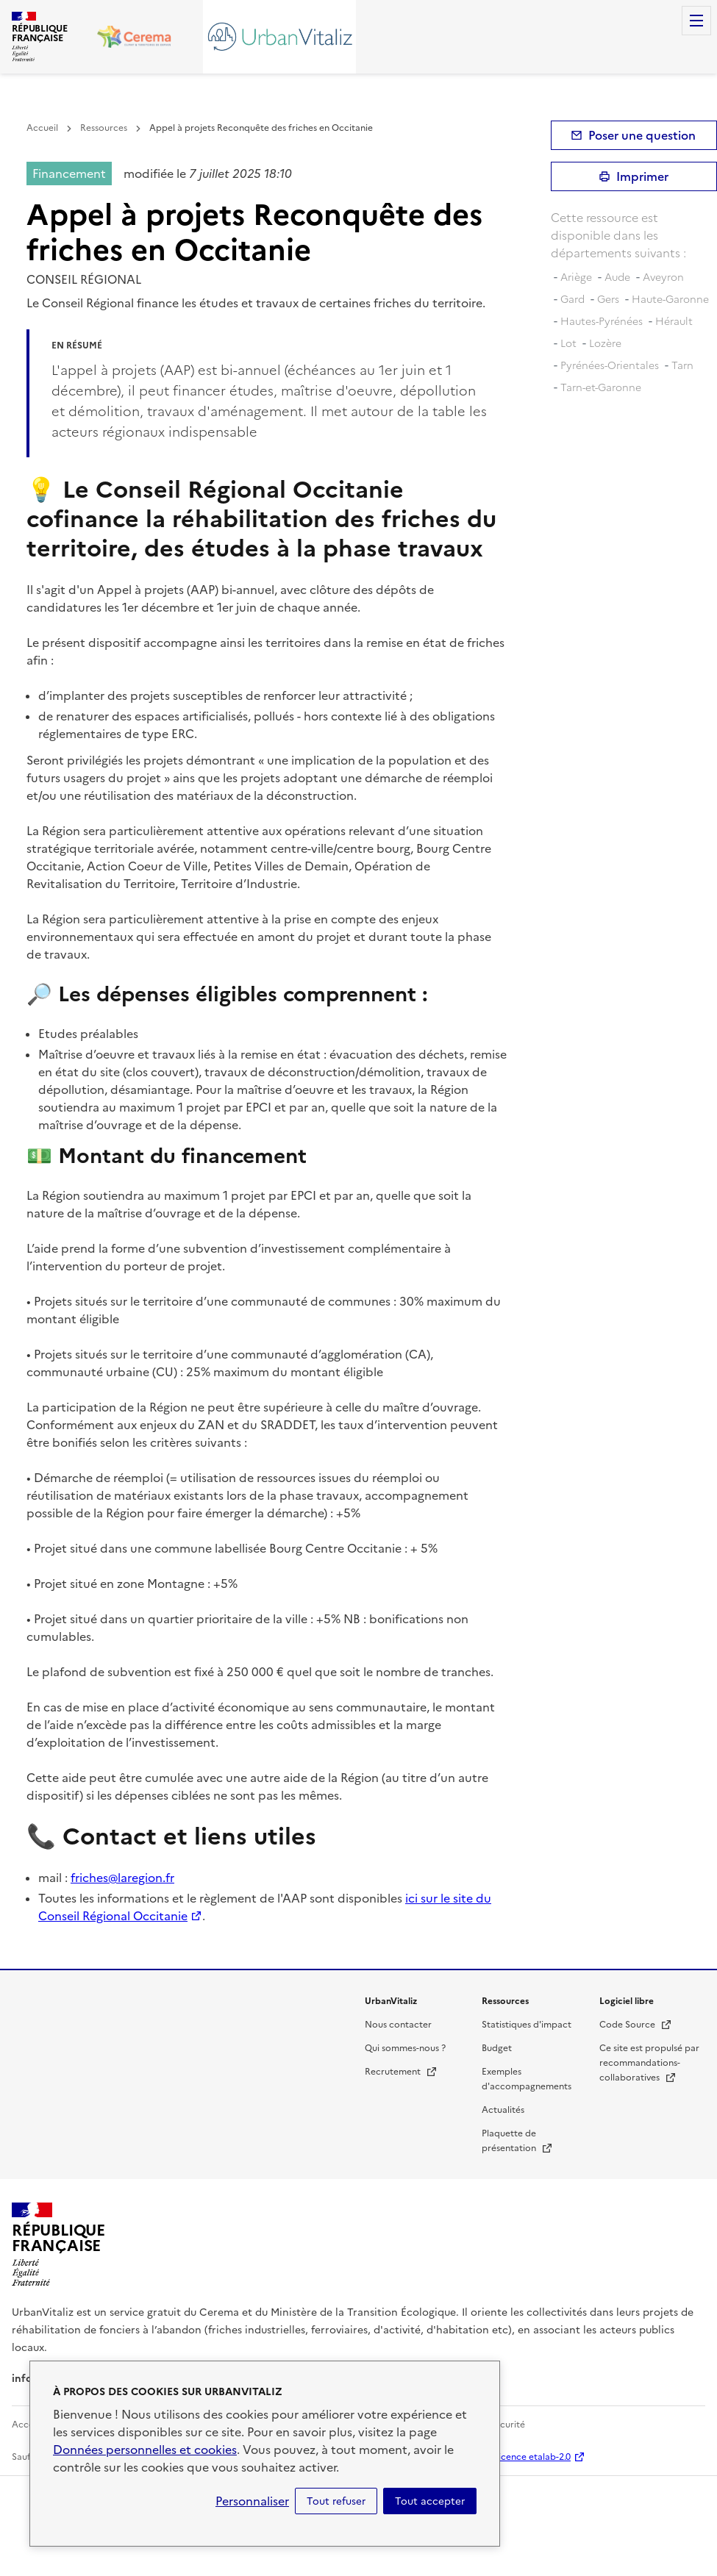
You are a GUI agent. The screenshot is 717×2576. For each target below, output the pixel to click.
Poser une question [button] (642, 135)
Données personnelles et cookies (145, 2449)
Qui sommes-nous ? (405, 2048)
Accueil (42, 128)
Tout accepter (430, 2501)
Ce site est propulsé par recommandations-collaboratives (649, 2063)
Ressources (103, 128)
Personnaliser (252, 2501)
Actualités (503, 2110)
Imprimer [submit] (642, 176)
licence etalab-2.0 (533, 2457)
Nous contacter (398, 2024)
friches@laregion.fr (122, 1877)
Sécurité (507, 2424)
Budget (497, 2048)
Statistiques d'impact (526, 2024)
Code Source (635, 2024)
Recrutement (401, 2071)
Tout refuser (336, 2501)
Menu (696, 20)
